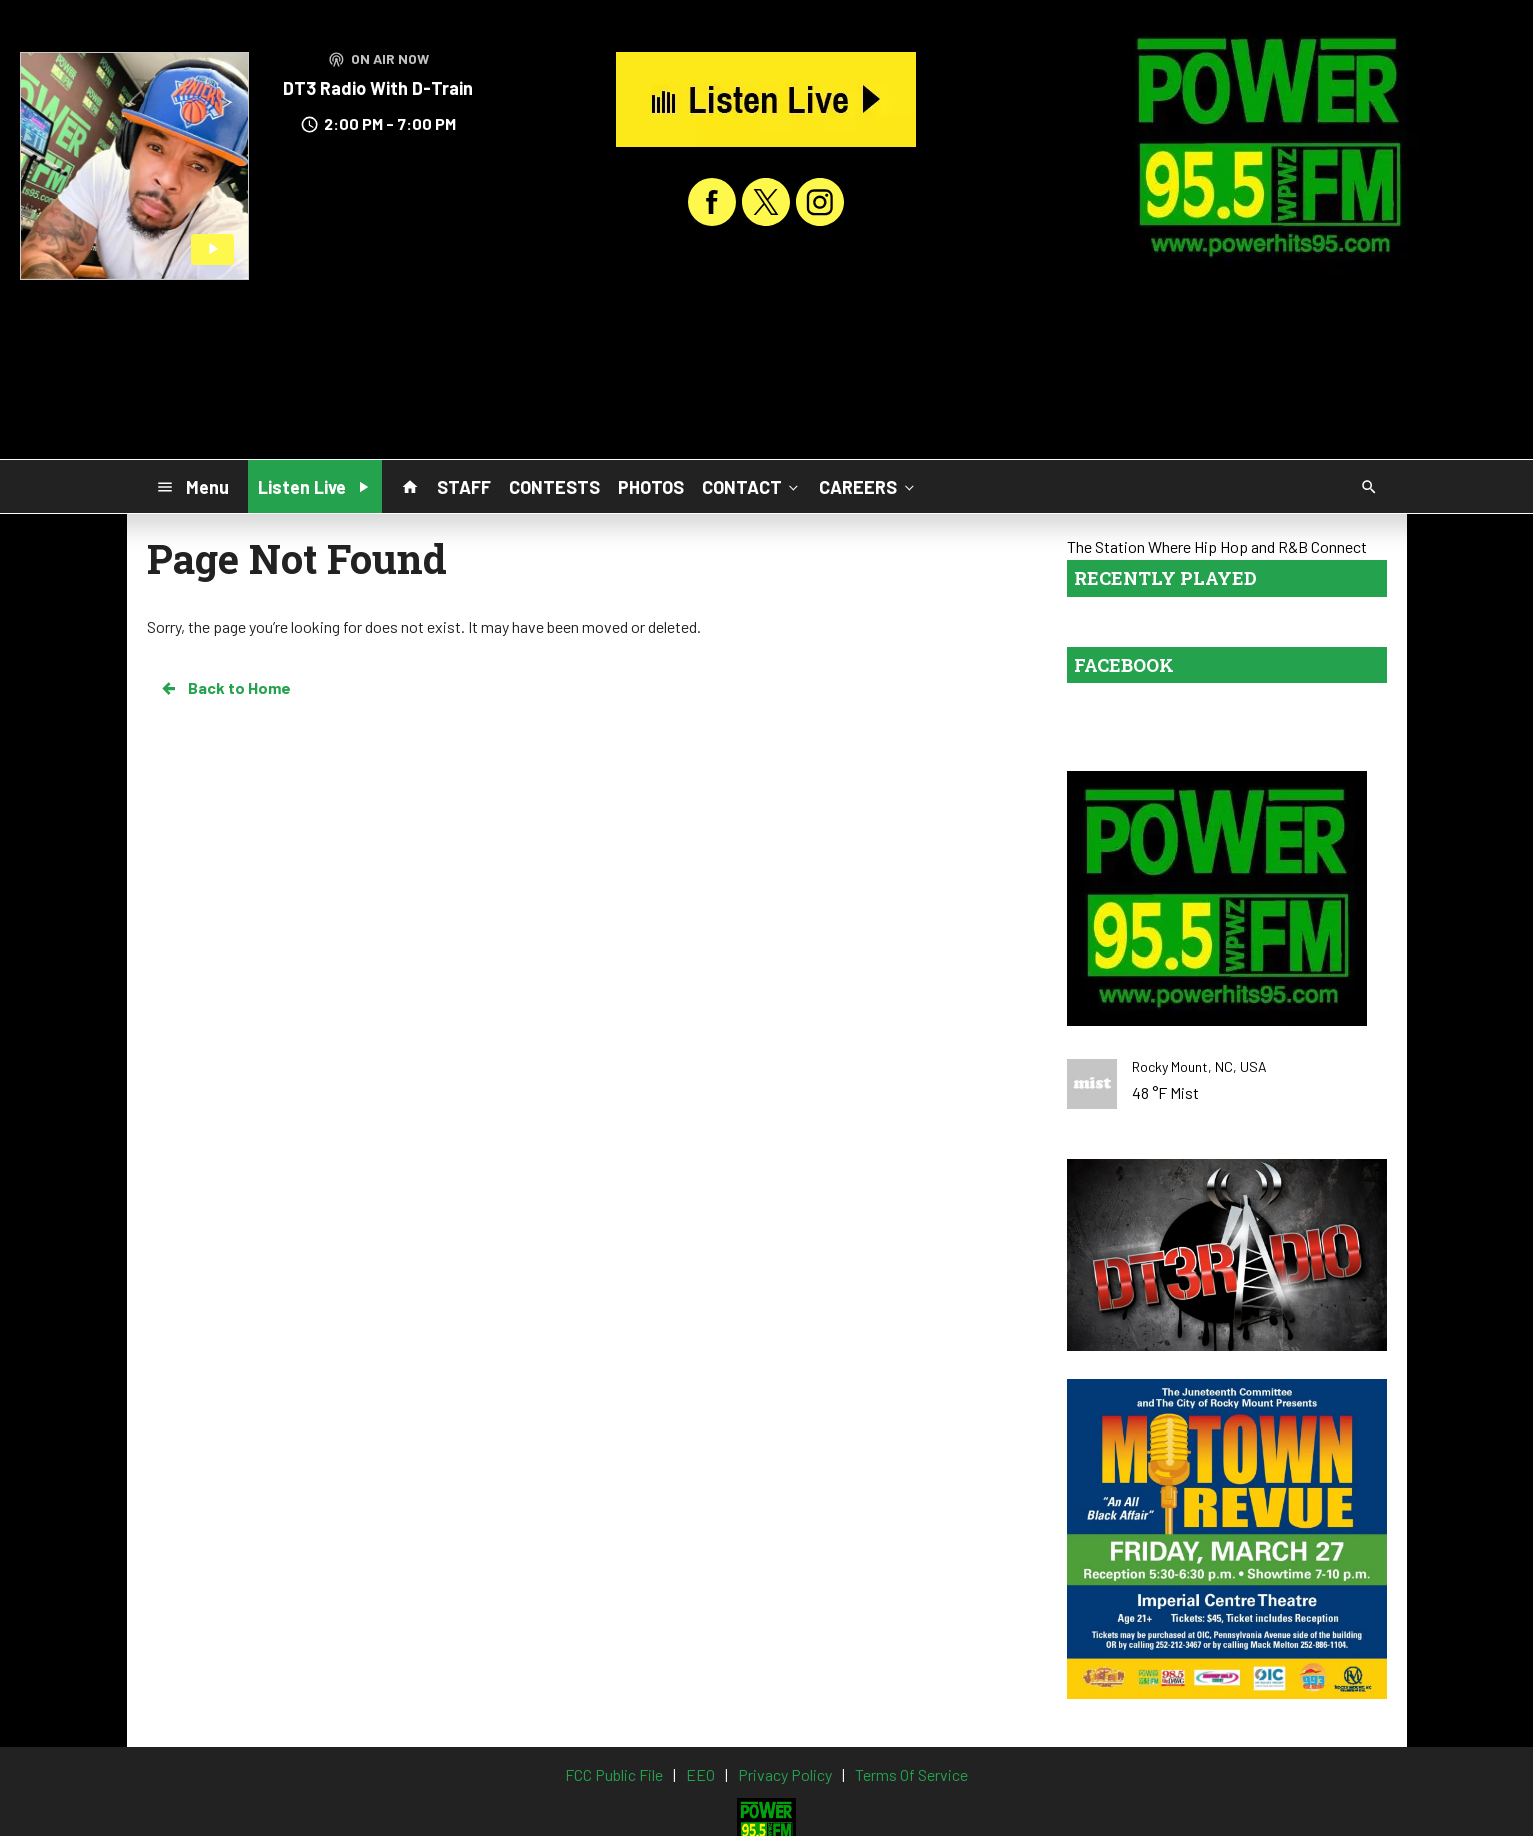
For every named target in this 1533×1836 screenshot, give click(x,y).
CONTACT (752, 486)
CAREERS (868, 486)
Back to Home (225, 688)
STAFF (464, 487)
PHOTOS (651, 487)
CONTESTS (554, 487)
